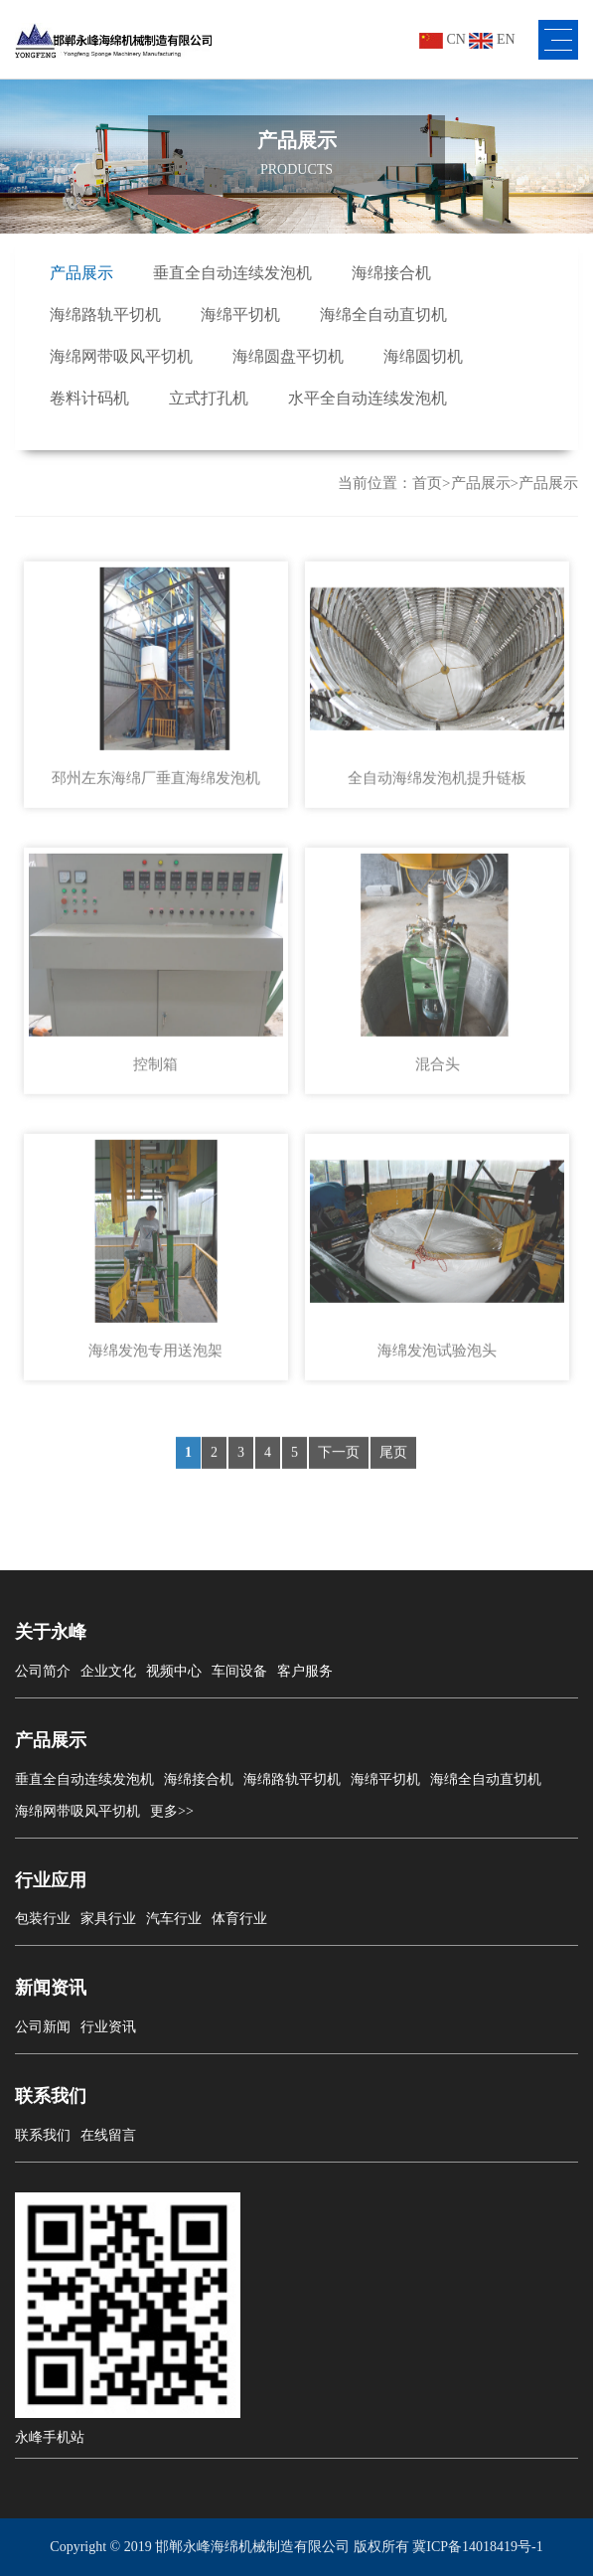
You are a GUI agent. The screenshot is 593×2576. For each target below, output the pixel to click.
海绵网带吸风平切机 (121, 356)
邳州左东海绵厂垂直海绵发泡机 (156, 797)
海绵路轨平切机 (105, 314)
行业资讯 (108, 2026)
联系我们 (50, 2096)
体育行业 (239, 1918)
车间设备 (239, 1671)
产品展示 (81, 272)
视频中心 (174, 1671)
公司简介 (43, 1671)
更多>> (172, 1811)
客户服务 (305, 1671)
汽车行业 (174, 1918)
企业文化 (108, 1671)
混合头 (437, 1083)
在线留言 (108, 2135)
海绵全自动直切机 (383, 314)
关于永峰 (50, 1632)
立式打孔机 (208, 398)
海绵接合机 (391, 272)
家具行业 (108, 1918)
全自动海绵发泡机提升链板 (437, 797)
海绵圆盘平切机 (288, 356)
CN (442, 39)
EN (492, 39)
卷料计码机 (89, 398)
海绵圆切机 (423, 356)
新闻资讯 (50, 1988)
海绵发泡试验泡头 (437, 1369)
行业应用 (50, 1880)
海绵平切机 (240, 314)
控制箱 (155, 1083)
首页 (427, 483)
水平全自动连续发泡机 (367, 398)
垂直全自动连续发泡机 (232, 272)
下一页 (339, 1471)
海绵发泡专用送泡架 (155, 1369)
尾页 (393, 1471)
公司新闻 (43, 2026)
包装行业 (43, 1918)
